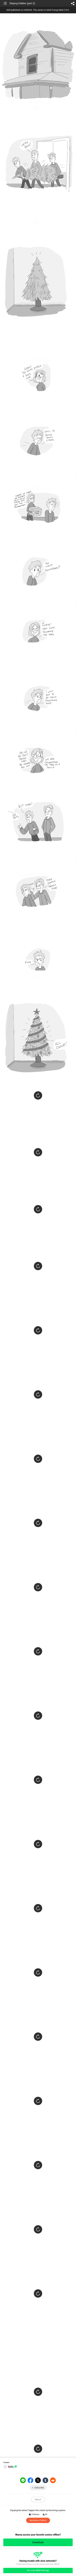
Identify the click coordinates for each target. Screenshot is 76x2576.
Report (38, 2499)
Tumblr (45, 2480)
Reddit (53, 2480)
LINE (23, 2480)
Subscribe (39, 2487)
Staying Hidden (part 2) (22, 3)
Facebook (30, 2480)
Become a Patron (38, 2520)
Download (38, 2542)
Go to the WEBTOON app (38, 2570)
